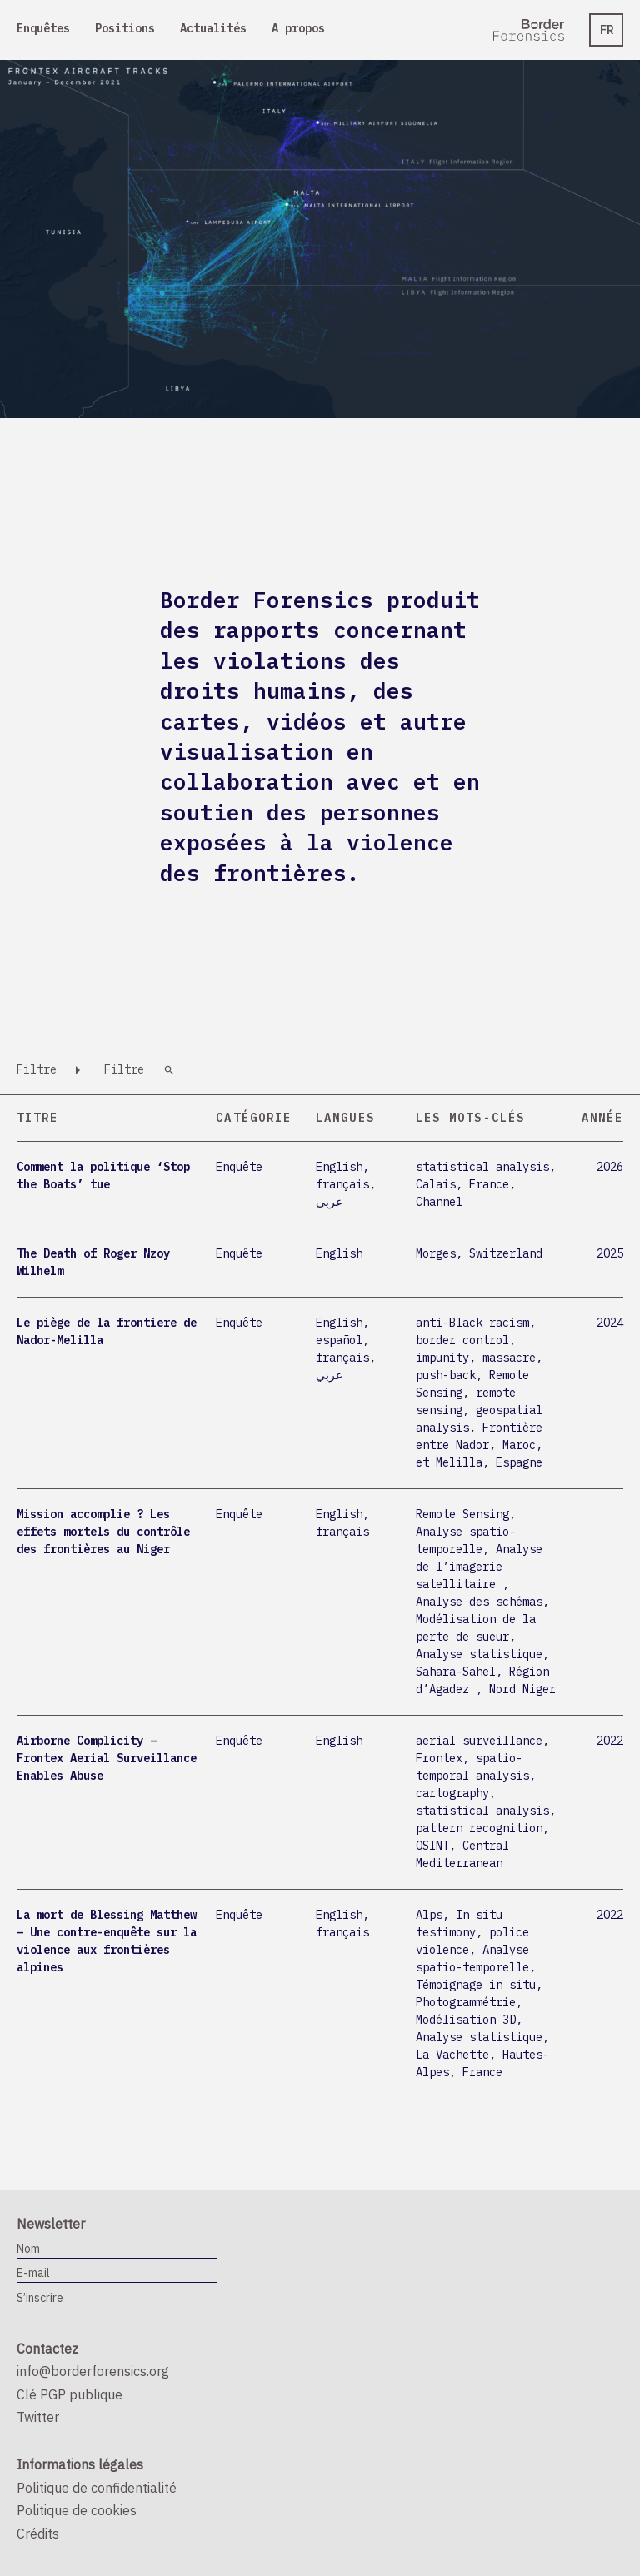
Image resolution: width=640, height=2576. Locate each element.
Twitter (38, 2417)
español (339, 1340)
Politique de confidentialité (97, 2487)
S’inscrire (40, 2297)
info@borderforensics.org (93, 2371)
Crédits (38, 2533)
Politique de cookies (77, 2510)
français (342, 1184)
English (339, 1166)
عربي (329, 1201)
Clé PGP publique (69, 2394)
